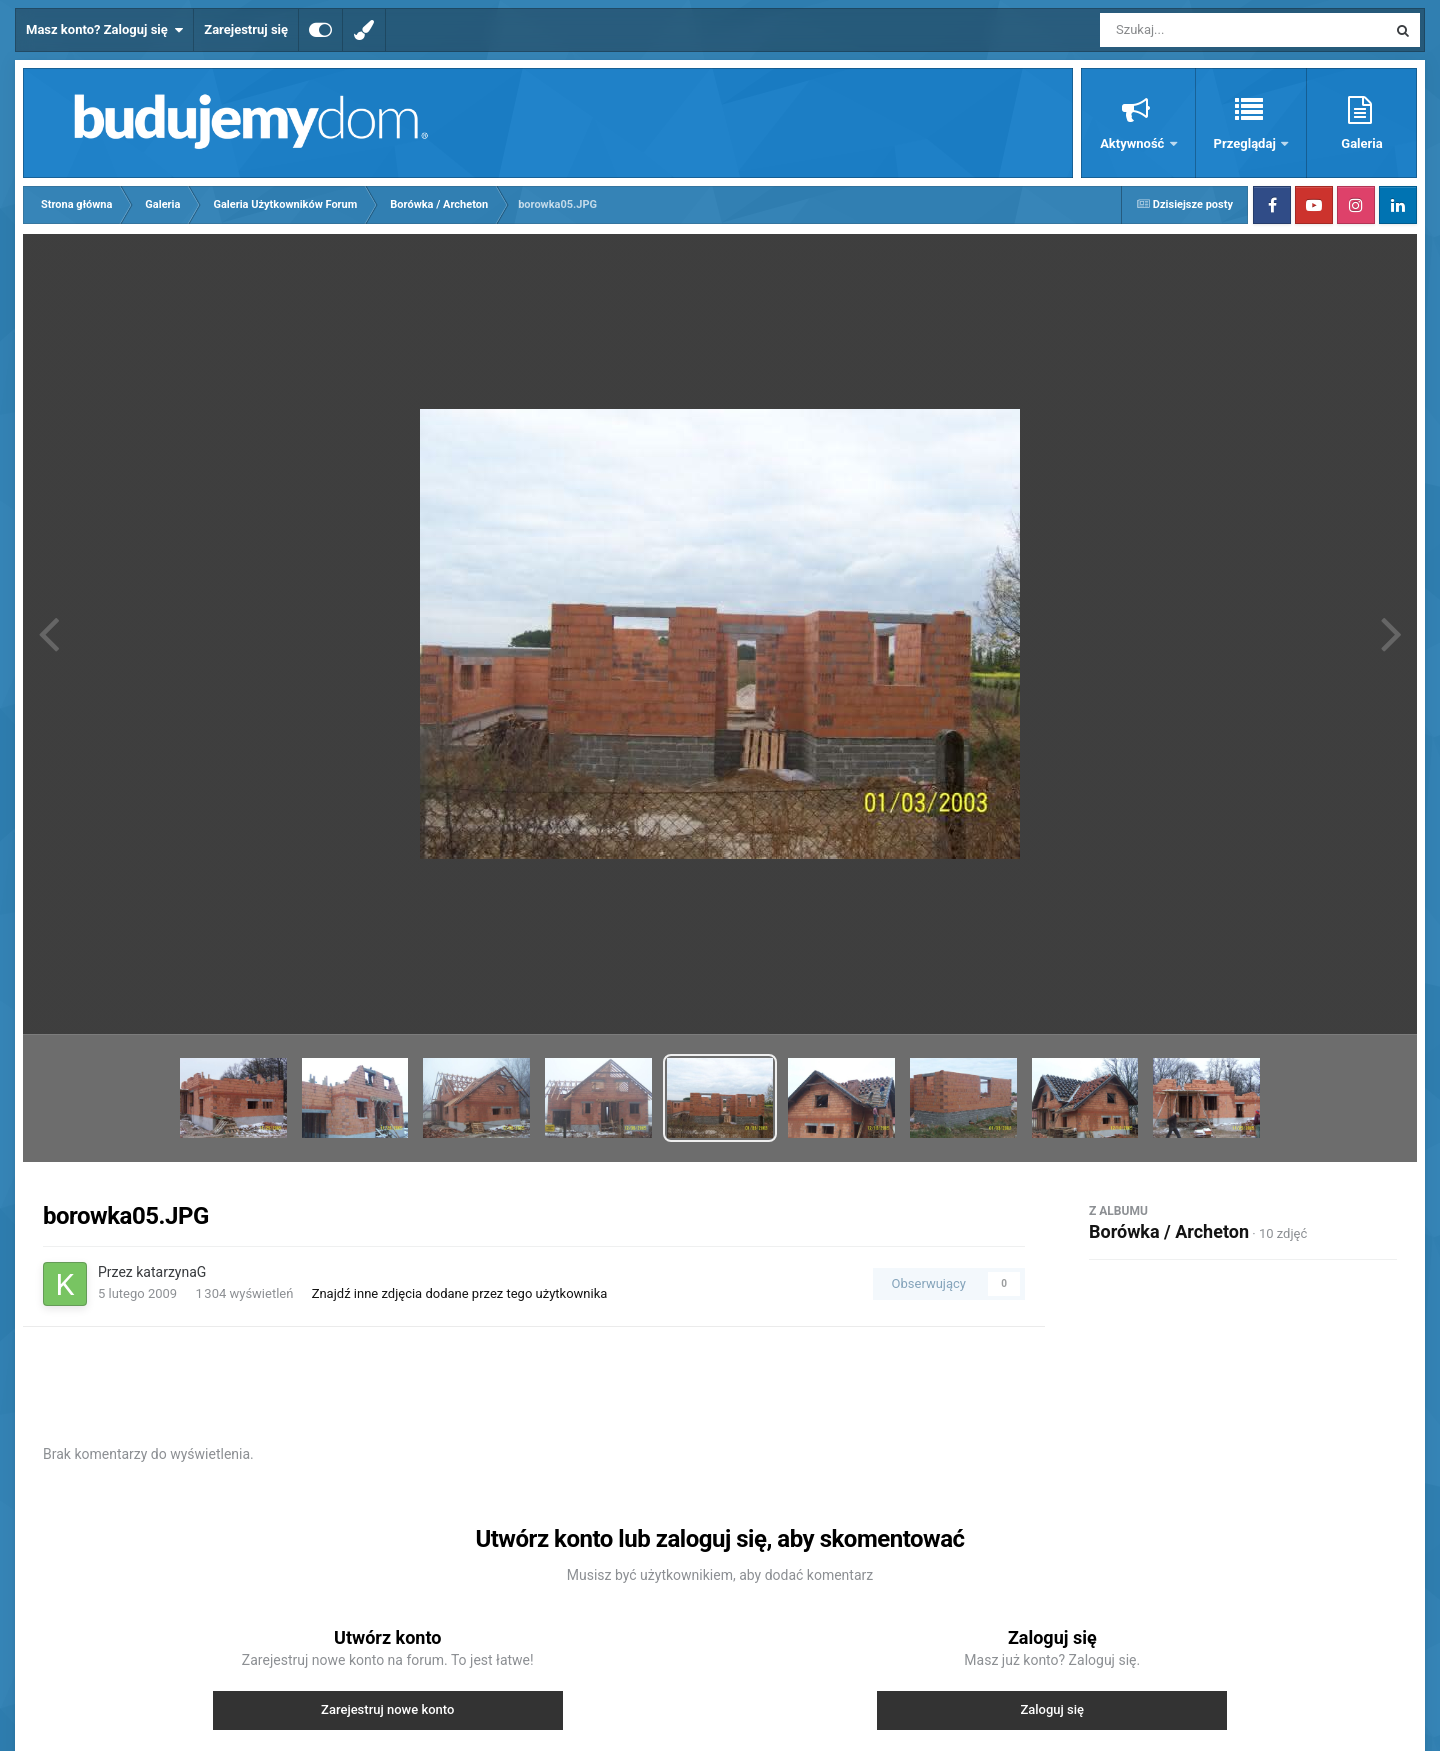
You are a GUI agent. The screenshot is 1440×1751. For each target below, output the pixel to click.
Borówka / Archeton (1169, 1231)
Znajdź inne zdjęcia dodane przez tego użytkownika (460, 1293)
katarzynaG (171, 1272)
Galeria (1361, 143)
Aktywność (1133, 143)
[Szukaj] (1198, 30)
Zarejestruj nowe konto (387, 1709)
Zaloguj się (1052, 1709)
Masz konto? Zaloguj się (104, 30)
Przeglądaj (1246, 143)
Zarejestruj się (246, 29)
